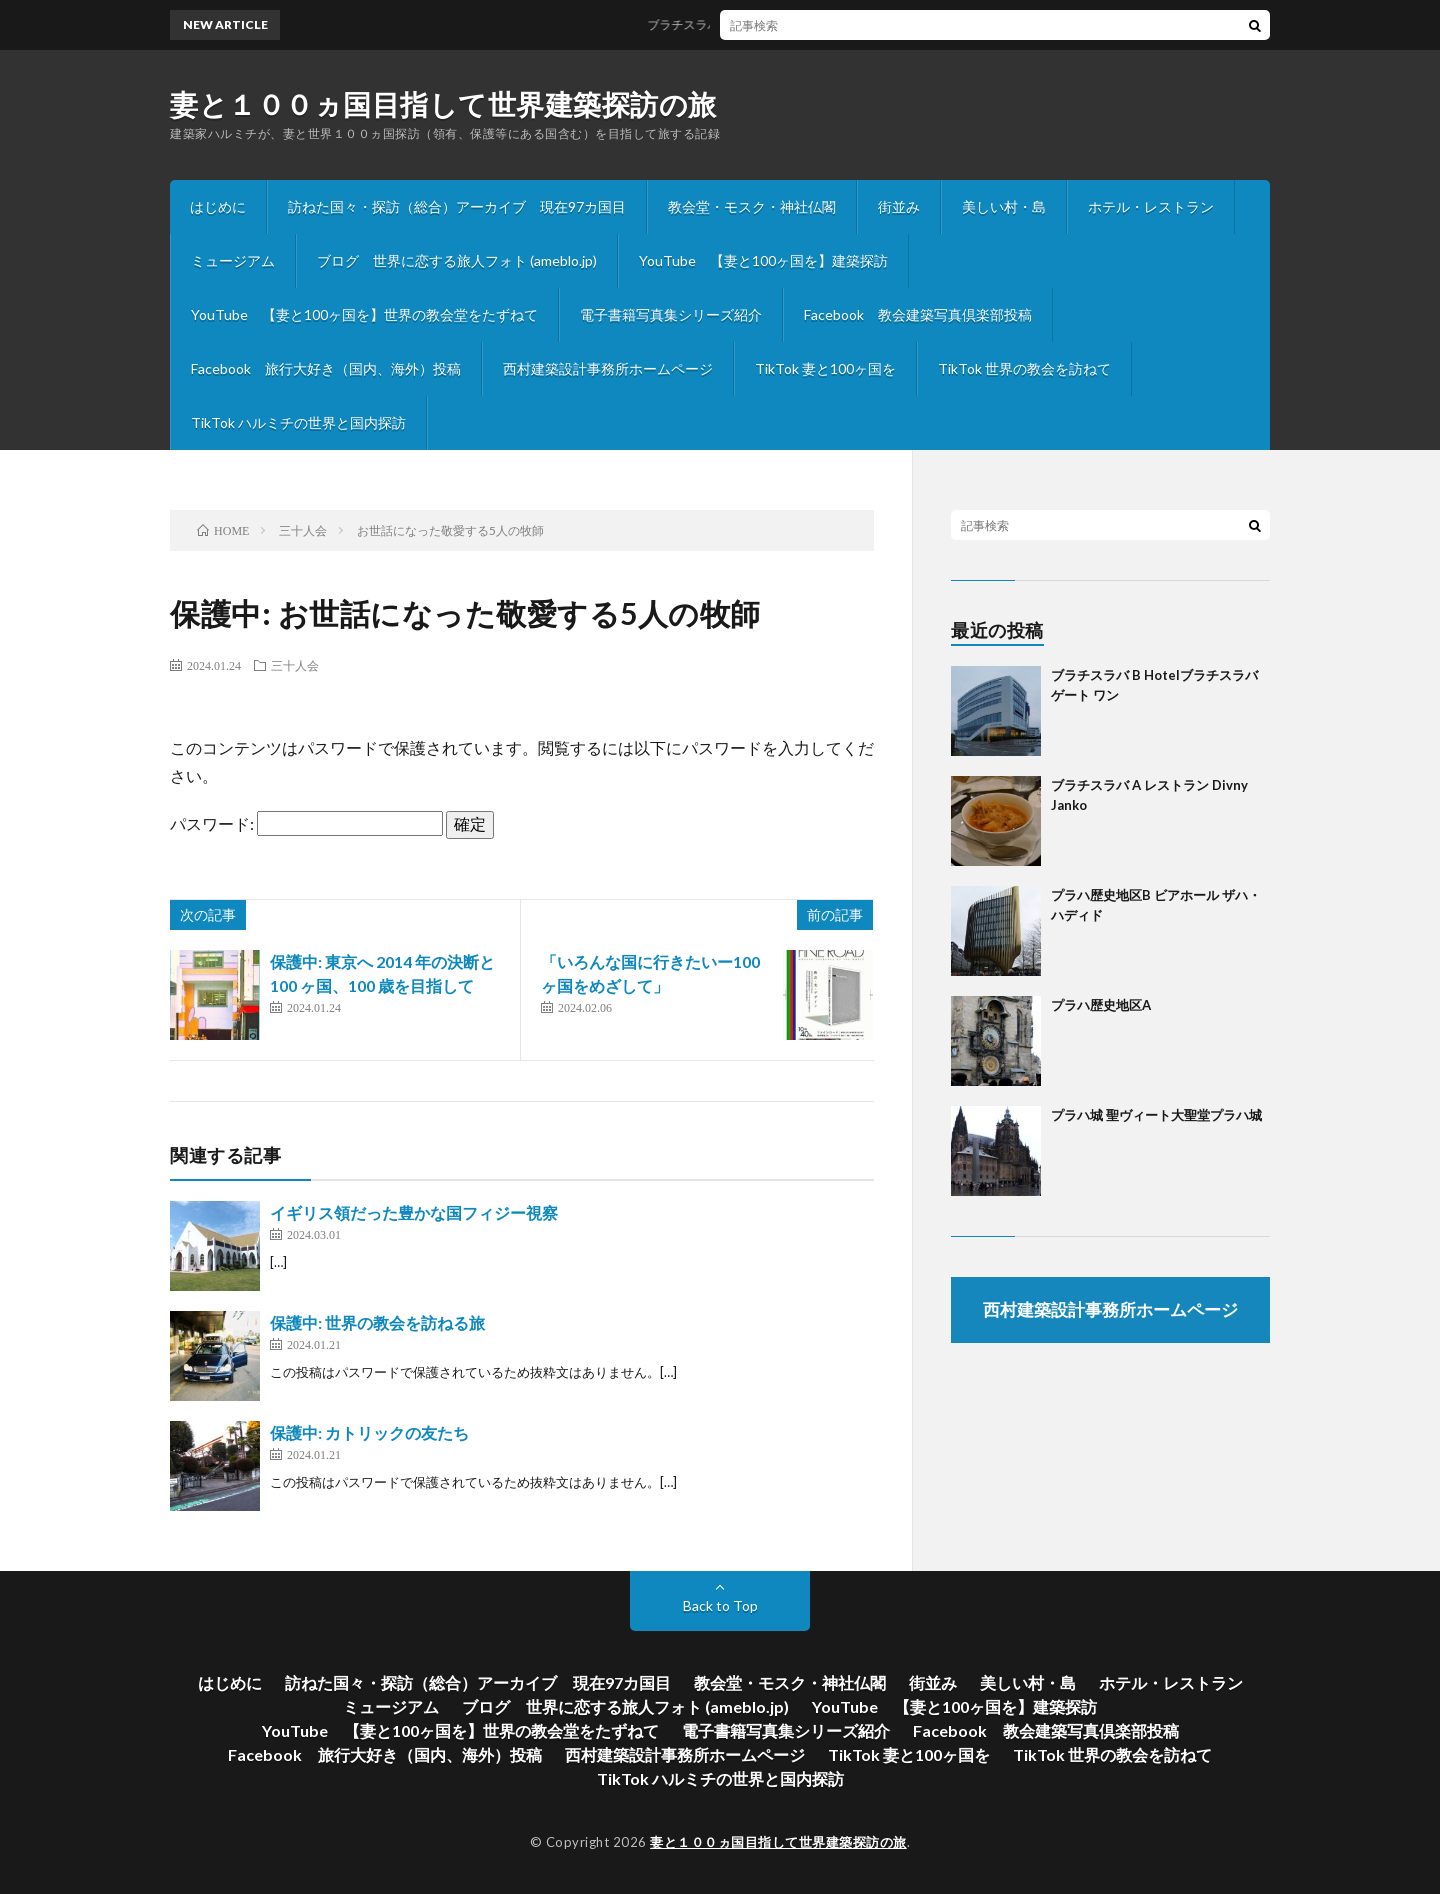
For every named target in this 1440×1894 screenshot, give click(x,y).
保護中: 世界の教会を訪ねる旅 (377, 1322)
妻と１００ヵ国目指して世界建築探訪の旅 (443, 104)
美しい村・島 (1004, 206)
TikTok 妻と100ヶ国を (825, 368)
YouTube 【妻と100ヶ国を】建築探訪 (763, 260)
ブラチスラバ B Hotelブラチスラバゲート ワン (790, 24)
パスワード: (306, 823)
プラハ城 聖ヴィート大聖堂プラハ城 (1156, 1115)
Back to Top (720, 1605)
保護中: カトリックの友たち (369, 1432)
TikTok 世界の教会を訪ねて (1024, 368)
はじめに (218, 206)
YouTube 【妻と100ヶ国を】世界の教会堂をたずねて (364, 314)
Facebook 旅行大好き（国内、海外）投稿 (326, 368)
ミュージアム (233, 260)
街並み (899, 206)
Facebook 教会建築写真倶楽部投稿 (918, 314)
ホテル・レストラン (1151, 206)
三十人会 (295, 665)
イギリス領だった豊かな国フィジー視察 (414, 1212)
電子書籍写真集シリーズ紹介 (671, 314)
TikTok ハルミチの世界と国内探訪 (298, 422)
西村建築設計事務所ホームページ (608, 368)
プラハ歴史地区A (1101, 1005)
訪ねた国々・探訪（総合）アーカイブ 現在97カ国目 (457, 206)
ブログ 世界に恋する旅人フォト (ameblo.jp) (457, 260)
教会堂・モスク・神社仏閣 (752, 206)
